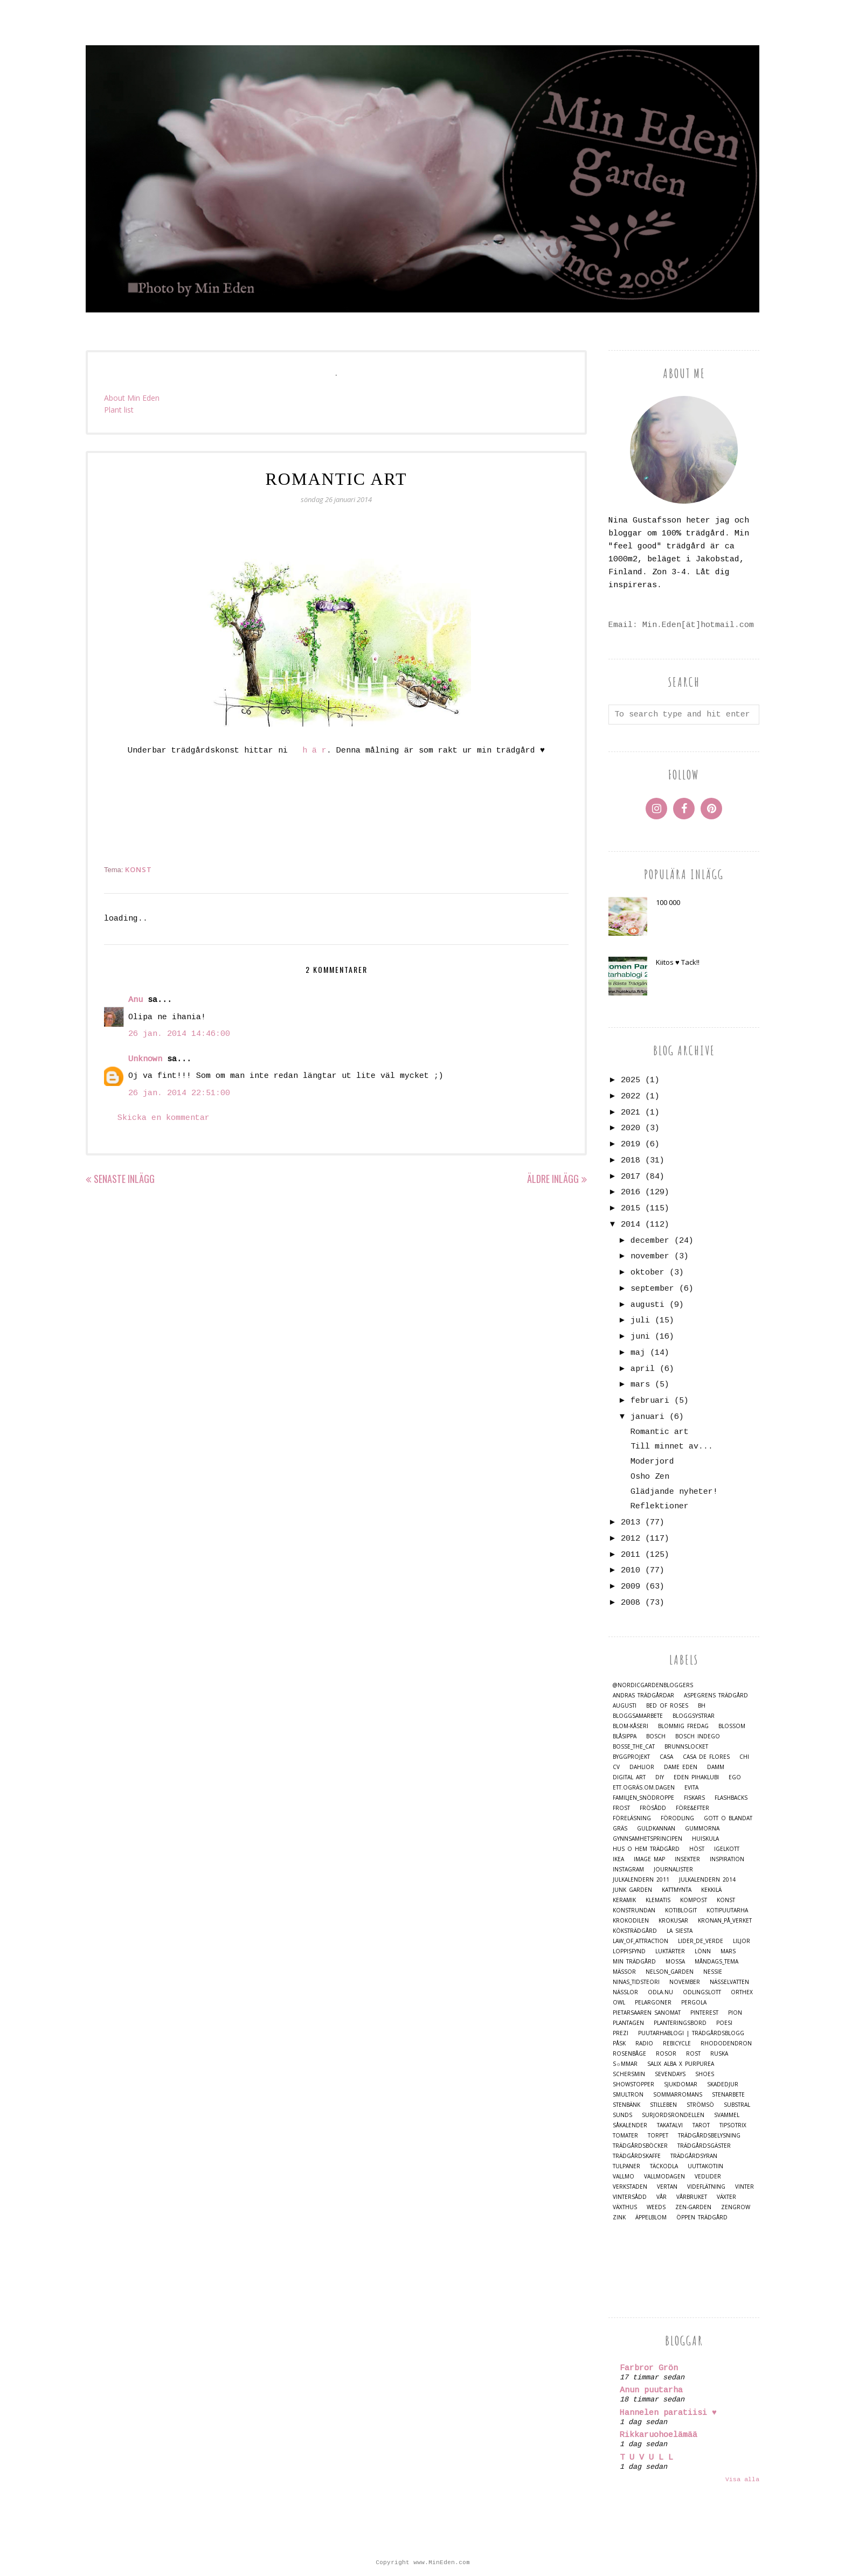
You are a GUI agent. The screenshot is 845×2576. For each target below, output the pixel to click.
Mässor (624, 1972)
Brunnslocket (686, 1747)
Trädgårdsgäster (704, 2146)
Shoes (704, 2074)
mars (640, 1384)
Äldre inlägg (553, 1179)
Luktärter (670, 1951)
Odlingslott (702, 1992)
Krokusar (673, 1921)
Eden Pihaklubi (696, 1777)
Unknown (145, 1059)
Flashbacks (731, 1798)
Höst (696, 1849)
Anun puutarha (651, 2390)
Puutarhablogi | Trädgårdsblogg (691, 2033)
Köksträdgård (635, 1931)
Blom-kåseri (630, 1726)
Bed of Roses (667, 1706)
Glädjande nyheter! (674, 1491)
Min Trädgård (634, 1962)
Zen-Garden (693, 2207)
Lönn (703, 1951)
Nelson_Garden (670, 1972)
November (684, 1982)
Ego (735, 1777)
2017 (630, 1176)
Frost (621, 1808)
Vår (661, 2197)
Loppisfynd (629, 1951)
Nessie (712, 1972)
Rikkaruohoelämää (658, 2435)
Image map (649, 1859)
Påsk (619, 2043)
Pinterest (704, 2013)
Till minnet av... (672, 1446)
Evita (691, 1788)
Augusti (624, 1706)
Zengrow (735, 2207)
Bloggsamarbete (638, 1716)
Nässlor (625, 1992)
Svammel (726, 2115)
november (650, 1256)
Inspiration (727, 1859)
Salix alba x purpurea (680, 2064)
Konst (138, 869)
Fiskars (694, 1798)
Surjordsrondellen (673, 2115)
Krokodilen (631, 1921)
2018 (630, 1160)
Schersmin (629, 2074)
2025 (630, 1080)
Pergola (694, 2003)
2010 (630, 1570)
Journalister (673, 1869)
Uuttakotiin (705, 2166)
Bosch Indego (697, 1736)
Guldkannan (656, 1829)
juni (640, 1336)
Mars (728, 1951)
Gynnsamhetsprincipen (647, 1839)
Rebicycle (677, 2043)
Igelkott (726, 1849)
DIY (659, 1777)
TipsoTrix (732, 2125)
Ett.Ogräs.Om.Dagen (644, 1788)
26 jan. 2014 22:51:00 (179, 1093)
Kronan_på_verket (725, 1921)
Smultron (628, 2095)
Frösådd (653, 1808)
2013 (630, 1522)
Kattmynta (676, 1890)
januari (647, 1417)
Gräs (620, 1829)
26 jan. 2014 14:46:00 (179, 1034)
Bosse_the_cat (634, 1747)
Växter (726, 2197)
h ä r (314, 750)
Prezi (620, 2033)
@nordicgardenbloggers (653, 1685)
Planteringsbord (680, 2023)
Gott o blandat (728, 1818)
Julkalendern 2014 (707, 1880)
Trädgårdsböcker (640, 2146)
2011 (630, 1554)
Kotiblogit (681, 1910)
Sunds (622, 2115)
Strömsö (700, 2105)
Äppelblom (651, 2217)
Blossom (731, 1726)
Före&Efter (692, 1808)
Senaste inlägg (124, 1179)
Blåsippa (624, 1736)
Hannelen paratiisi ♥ (668, 2413)
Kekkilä (711, 1890)
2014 (630, 1224)
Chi (744, 1757)
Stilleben (663, 2105)
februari (650, 1400)
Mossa (675, 1962)
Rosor (666, 2054)
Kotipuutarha (727, 1910)
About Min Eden (132, 398)
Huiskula (705, 1839)
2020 (630, 1128)
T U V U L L (646, 2457)
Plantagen (628, 2023)
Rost (693, 2054)
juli (640, 1320)
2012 (630, 1538)
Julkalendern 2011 (641, 1880)
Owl (619, 2003)
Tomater (625, 2136)
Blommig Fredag (683, 1726)
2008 (630, 1602)
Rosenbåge (629, 2054)
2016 (630, 1192)
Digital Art (629, 1777)
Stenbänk (626, 2105)
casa (666, 1757)
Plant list (119, 410)
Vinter (744, 2187)
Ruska (719, 2054)
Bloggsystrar (694, 1716)
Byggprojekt (631, 1757)
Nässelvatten (729, 1982)
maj (638, 1352)
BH (701, 1706)
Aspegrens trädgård (716, 1695)
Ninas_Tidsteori (636, 1982)
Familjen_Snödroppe (643, 1798)
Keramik (624, 1900)
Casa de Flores (706, 1757)
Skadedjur (722, 2084)
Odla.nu (660, 1992)
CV (616, 1767)
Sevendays (670, 2074)
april (643, 1369)
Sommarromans (677, 2095)
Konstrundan (634, 1910)
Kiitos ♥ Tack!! (677, 962)
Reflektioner (660, 1506)
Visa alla (742, 2479)
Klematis (658, 1900)
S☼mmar (625, 2064)
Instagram (628, 1869)
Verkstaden (630, 2187)
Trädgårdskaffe (637, 2156)
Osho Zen (650, 1476)
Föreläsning (632, 1818)
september (652, 1288)
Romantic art (660, 1432)
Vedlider (708, 2177)
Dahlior (641, 1767)
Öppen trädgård (702, 2217)
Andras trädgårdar (643, 1695)
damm (715, 1767)
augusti (647, 1305)
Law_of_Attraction (640, 1941)
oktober (647, 1272)
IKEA (618, 1859)
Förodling (677, 1818)
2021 (630, 1112)
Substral (737, 2105)
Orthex (742, 1992)
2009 (630, 1586)
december (650, 1240)
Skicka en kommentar (163, 1118)
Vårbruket (691, 2197)
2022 (630, 1096)
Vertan (667, 2187)
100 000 (668, 902)
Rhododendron (726, 2043)
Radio (644, 2043)
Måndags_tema (716, 1962)
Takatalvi (670, 2125)
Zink (619, 2217)
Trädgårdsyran (693, 2156)
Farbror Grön (649, 2368)
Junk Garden (632, 1890)
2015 (630, 1208)
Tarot (701, 2125)
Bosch (656, 1736)
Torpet (658, 2136)
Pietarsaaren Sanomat (647, 2013)
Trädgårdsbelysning (709, 2136)
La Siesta (679, 1931)
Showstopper (633, 2084)
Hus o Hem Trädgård (646, 1849)
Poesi (724, 2023)
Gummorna (702, 1829)
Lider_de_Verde (700, 1941)
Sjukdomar (680, 2084)
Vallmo (623, 2177)
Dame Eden (680, 1767)
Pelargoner (653, 2003)
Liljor (741, 1941)
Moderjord (652, 1461)
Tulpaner (626, 2166)
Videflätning (706, 2187)
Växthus (625, 2207)
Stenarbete (728, 2095)
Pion (735, 2013)
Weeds (656, 2207)
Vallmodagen (664, 2177)
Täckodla (664, 2166)
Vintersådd (630, 2197)
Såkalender (630, 2125)
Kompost (693, 1900)
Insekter (687, 1859)
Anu (135, 1000)
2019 (630, 1144)
